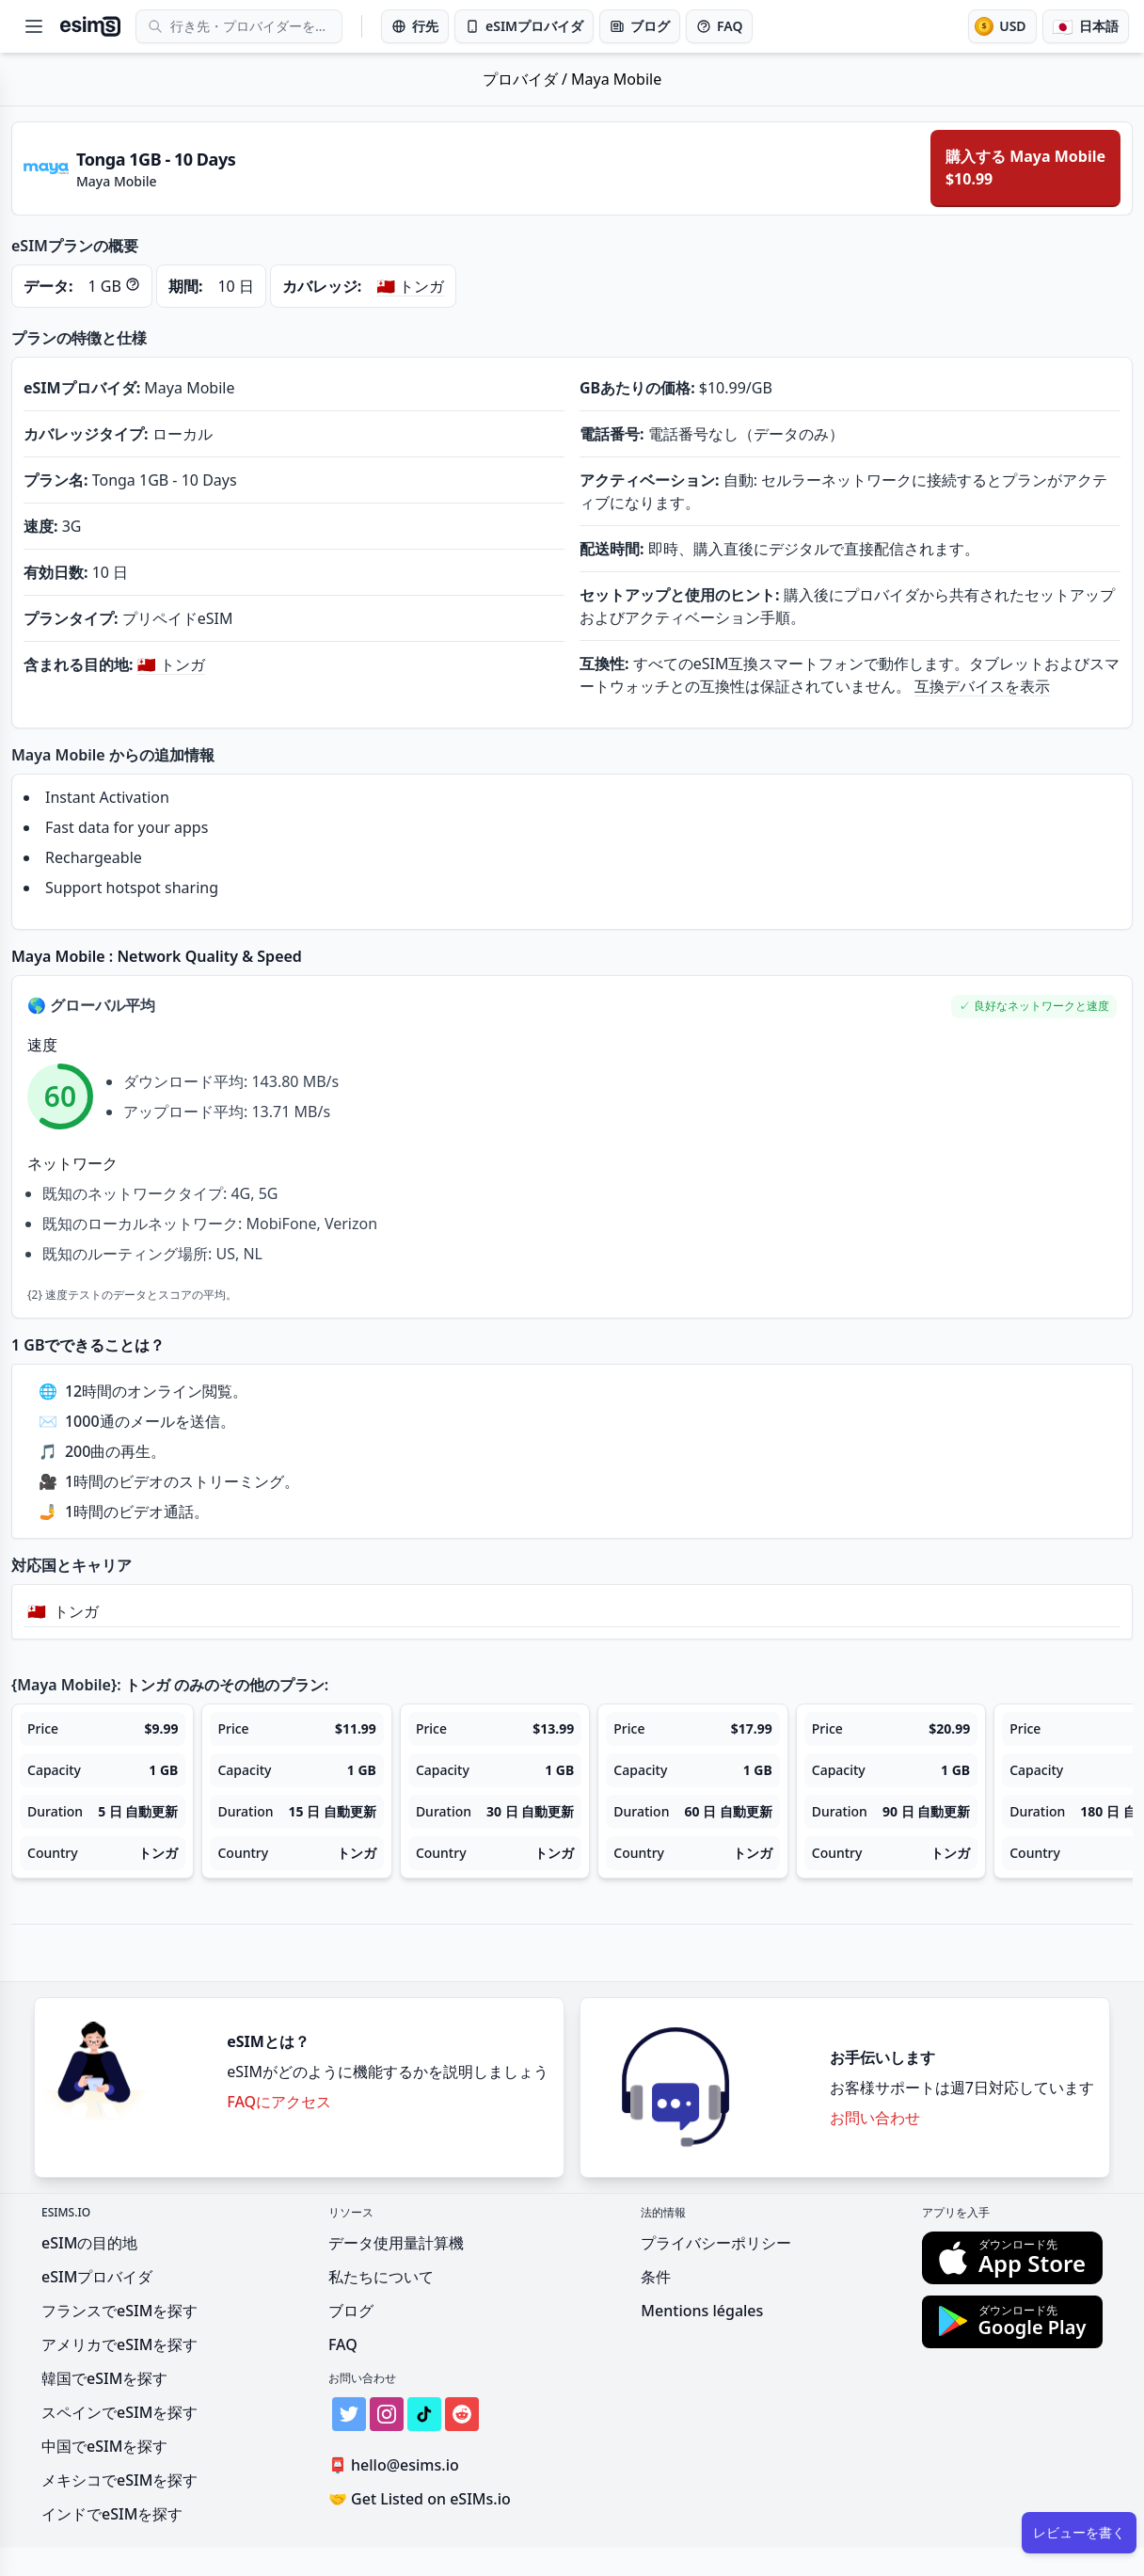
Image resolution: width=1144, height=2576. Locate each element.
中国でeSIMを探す (104, 2446)
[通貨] (1002, 26)
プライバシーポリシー (716, 2242)
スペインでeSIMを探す (119, 2412)
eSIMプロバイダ (96, 2276)
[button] (1034, 1006)
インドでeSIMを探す (112, 2514)
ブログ (350, 2310)
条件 (656, 2276)
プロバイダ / (527, 79)
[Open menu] (34, 26)
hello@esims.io (397, 2465)
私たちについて (381, 2276)
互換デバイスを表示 (982, 686)
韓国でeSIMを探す (104, 2378)
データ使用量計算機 (396, 2242)
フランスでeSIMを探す (119, 2310)
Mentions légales (702, 2310)
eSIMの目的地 (89, 2242)
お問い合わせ (875, 2117)
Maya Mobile (616, 79)
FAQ (343, 2344)
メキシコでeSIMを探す (119, 2480)
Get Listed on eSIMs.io (419, 2498)
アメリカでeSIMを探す (119, 2344)
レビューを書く (1079, 2532)
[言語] (1085, 26)
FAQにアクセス (279, 2101)
